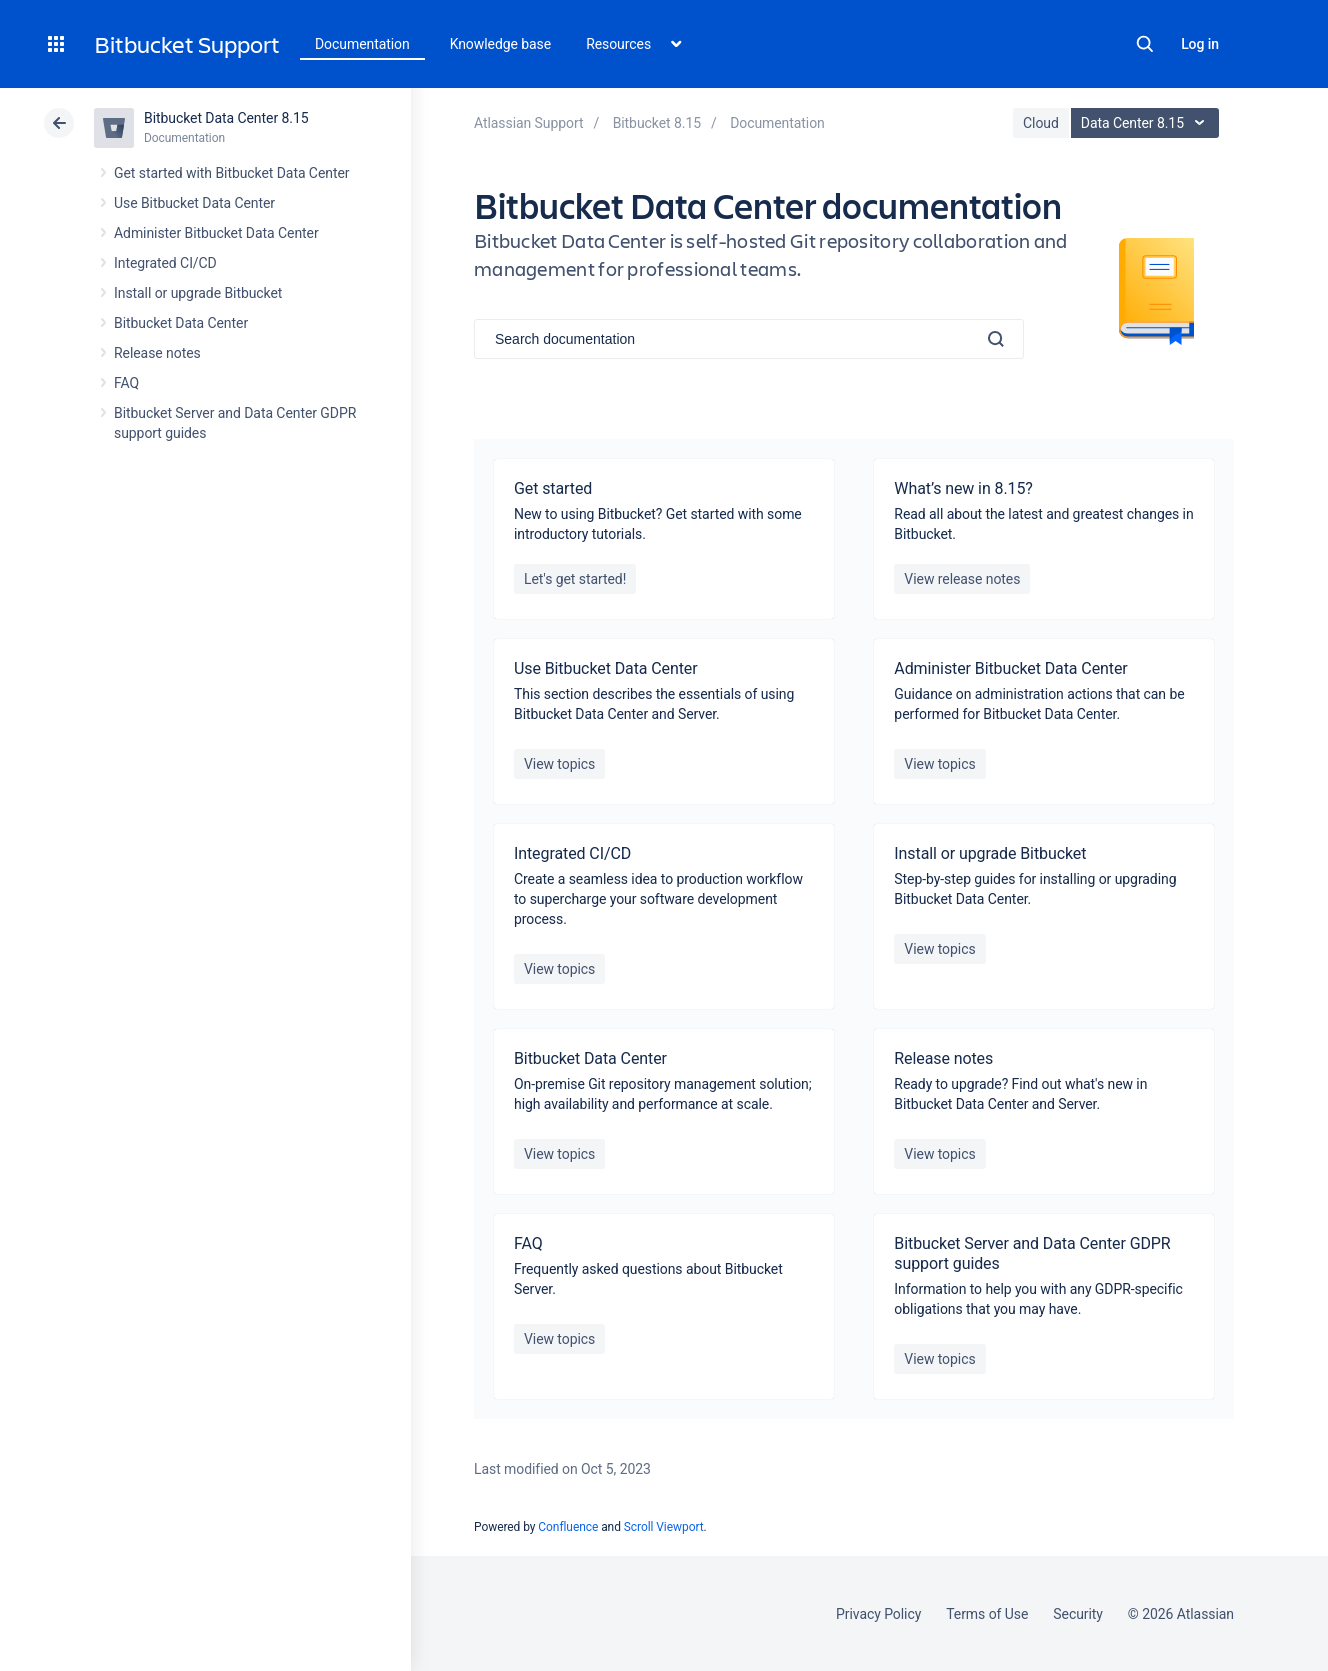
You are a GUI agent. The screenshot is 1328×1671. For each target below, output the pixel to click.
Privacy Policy (878, 1614)
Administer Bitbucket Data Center (216, 233)
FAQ (126, 383)
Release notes (157, 353)
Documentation (362, 44)
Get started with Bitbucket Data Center (231, 173)
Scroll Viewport (664, 1527)
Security (1078, 1614)
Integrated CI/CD (165, 263)
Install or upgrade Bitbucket (198, 293)
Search (1145, 44)
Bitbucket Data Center (181, 323)
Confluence (568, 1527)
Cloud (1041, 123)
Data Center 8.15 (1147, 123)
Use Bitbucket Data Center (194, 203)
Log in (1200, 44)
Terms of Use (987, 1614)
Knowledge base (501, 44)
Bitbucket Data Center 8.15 (226, 118)
